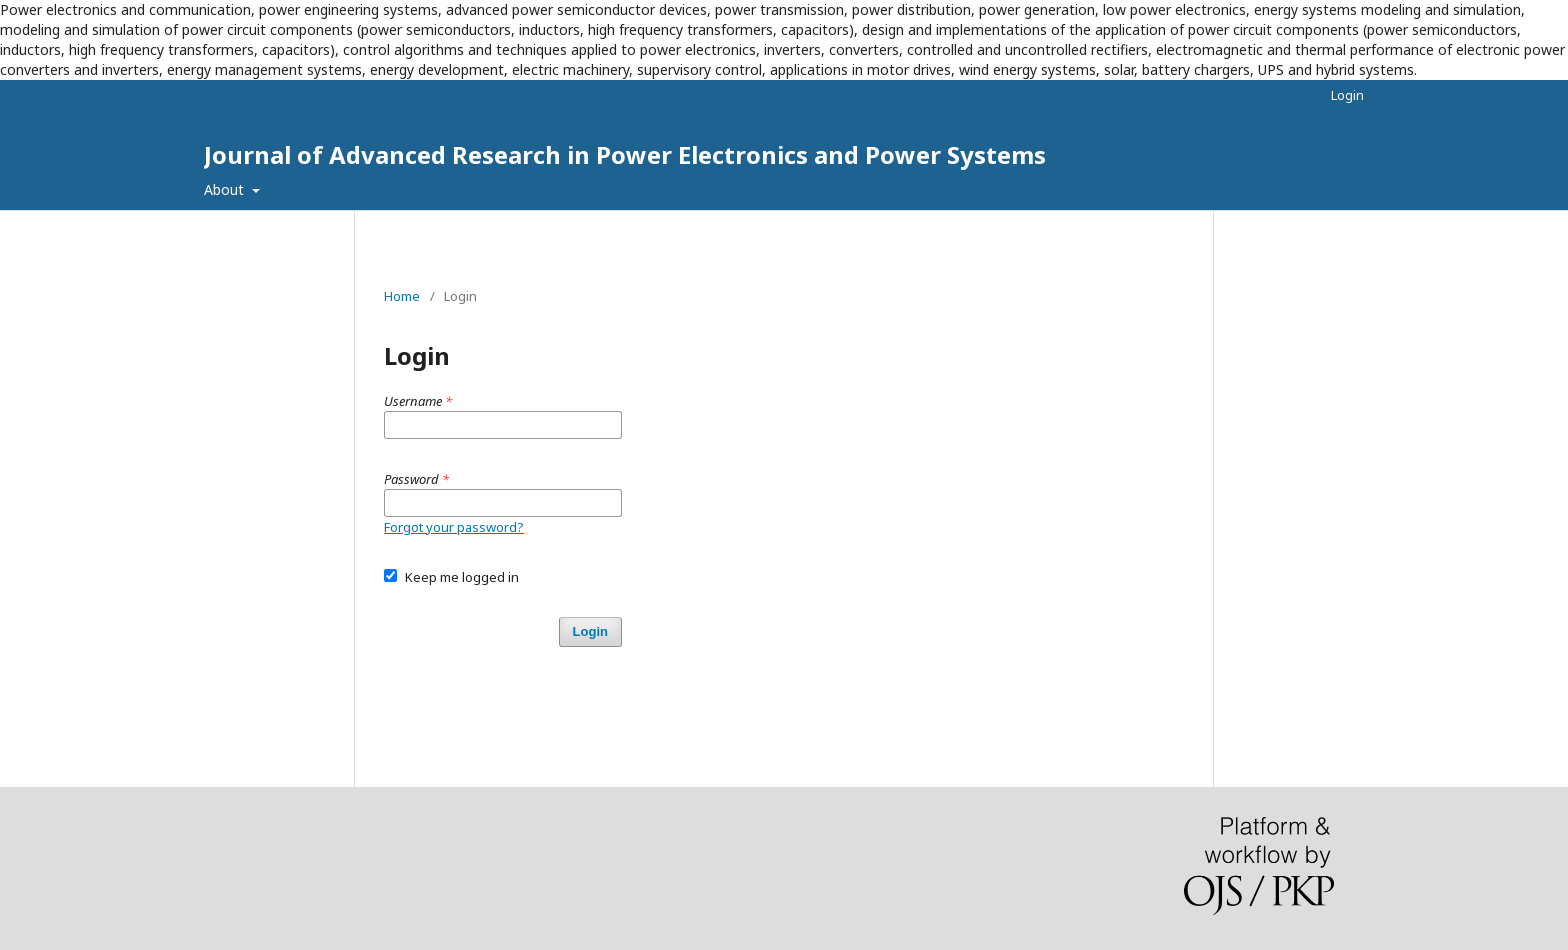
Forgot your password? (454, 527)
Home (402, 296)
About (226, 189)
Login (1347, 95)
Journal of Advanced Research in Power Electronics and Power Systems (625, 154)
